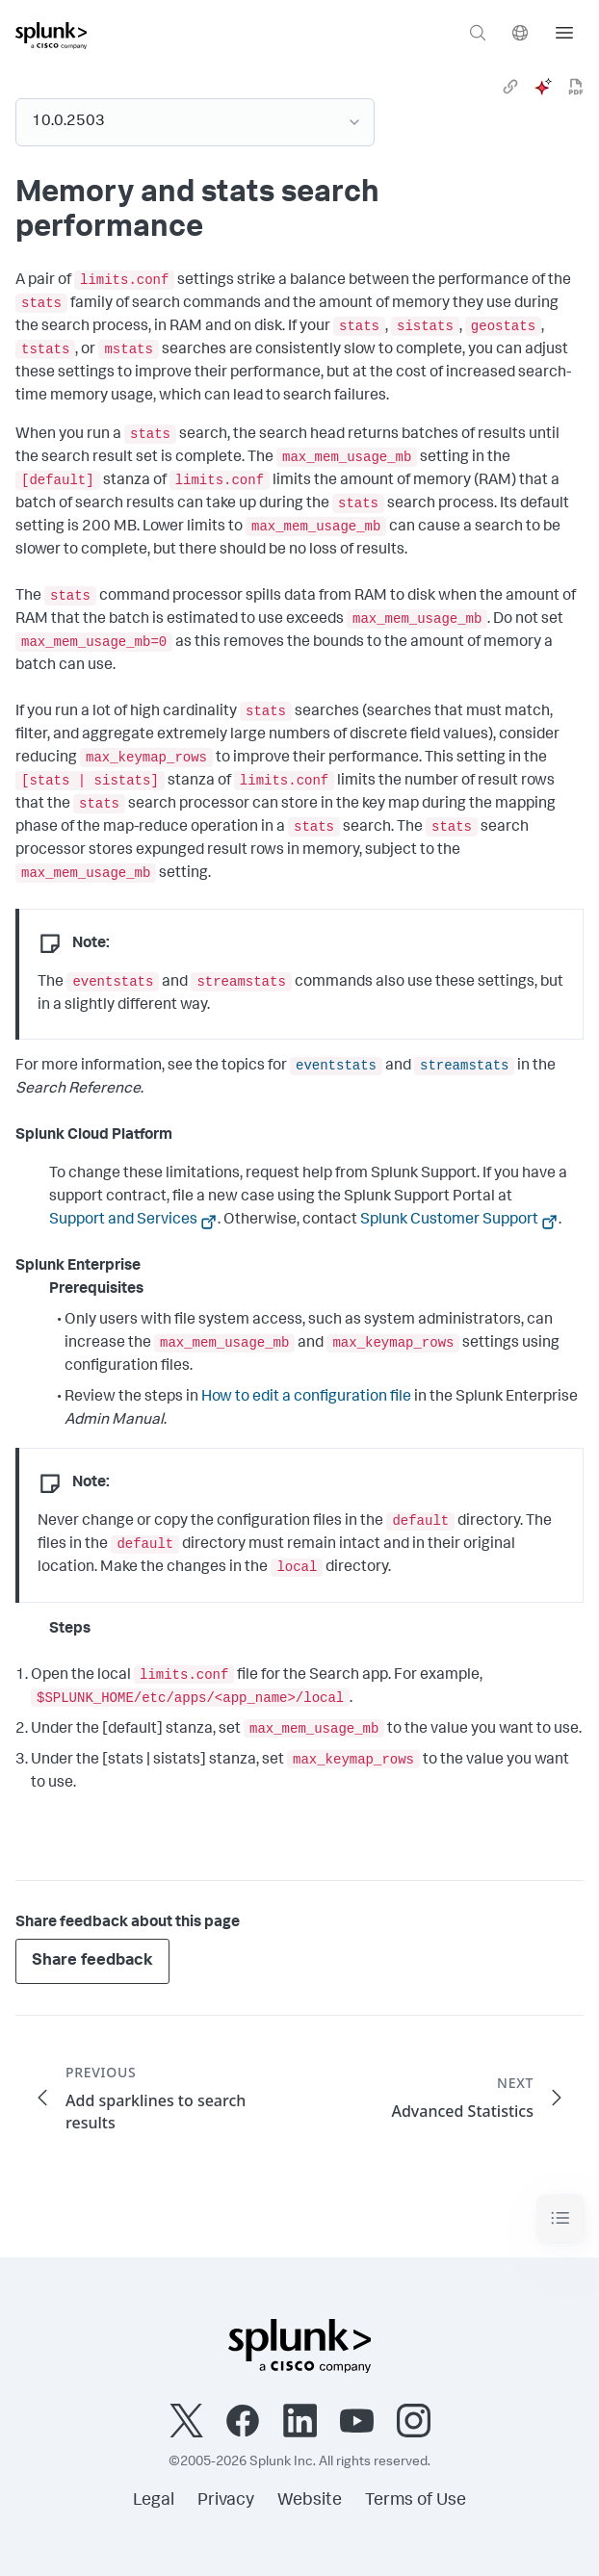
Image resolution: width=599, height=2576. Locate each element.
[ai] (543, 86)
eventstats (336, 1065)
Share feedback (92, 1961)
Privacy (225, 2501)
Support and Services (123, 1220)
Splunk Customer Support (449, 1220)
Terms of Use (415, 2501)
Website (309, 2501)
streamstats (464, 1065)
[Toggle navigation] (560, 2218)
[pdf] (575, 86)
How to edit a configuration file (306, 1397)
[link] (510, 86)
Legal (153, 2501)
